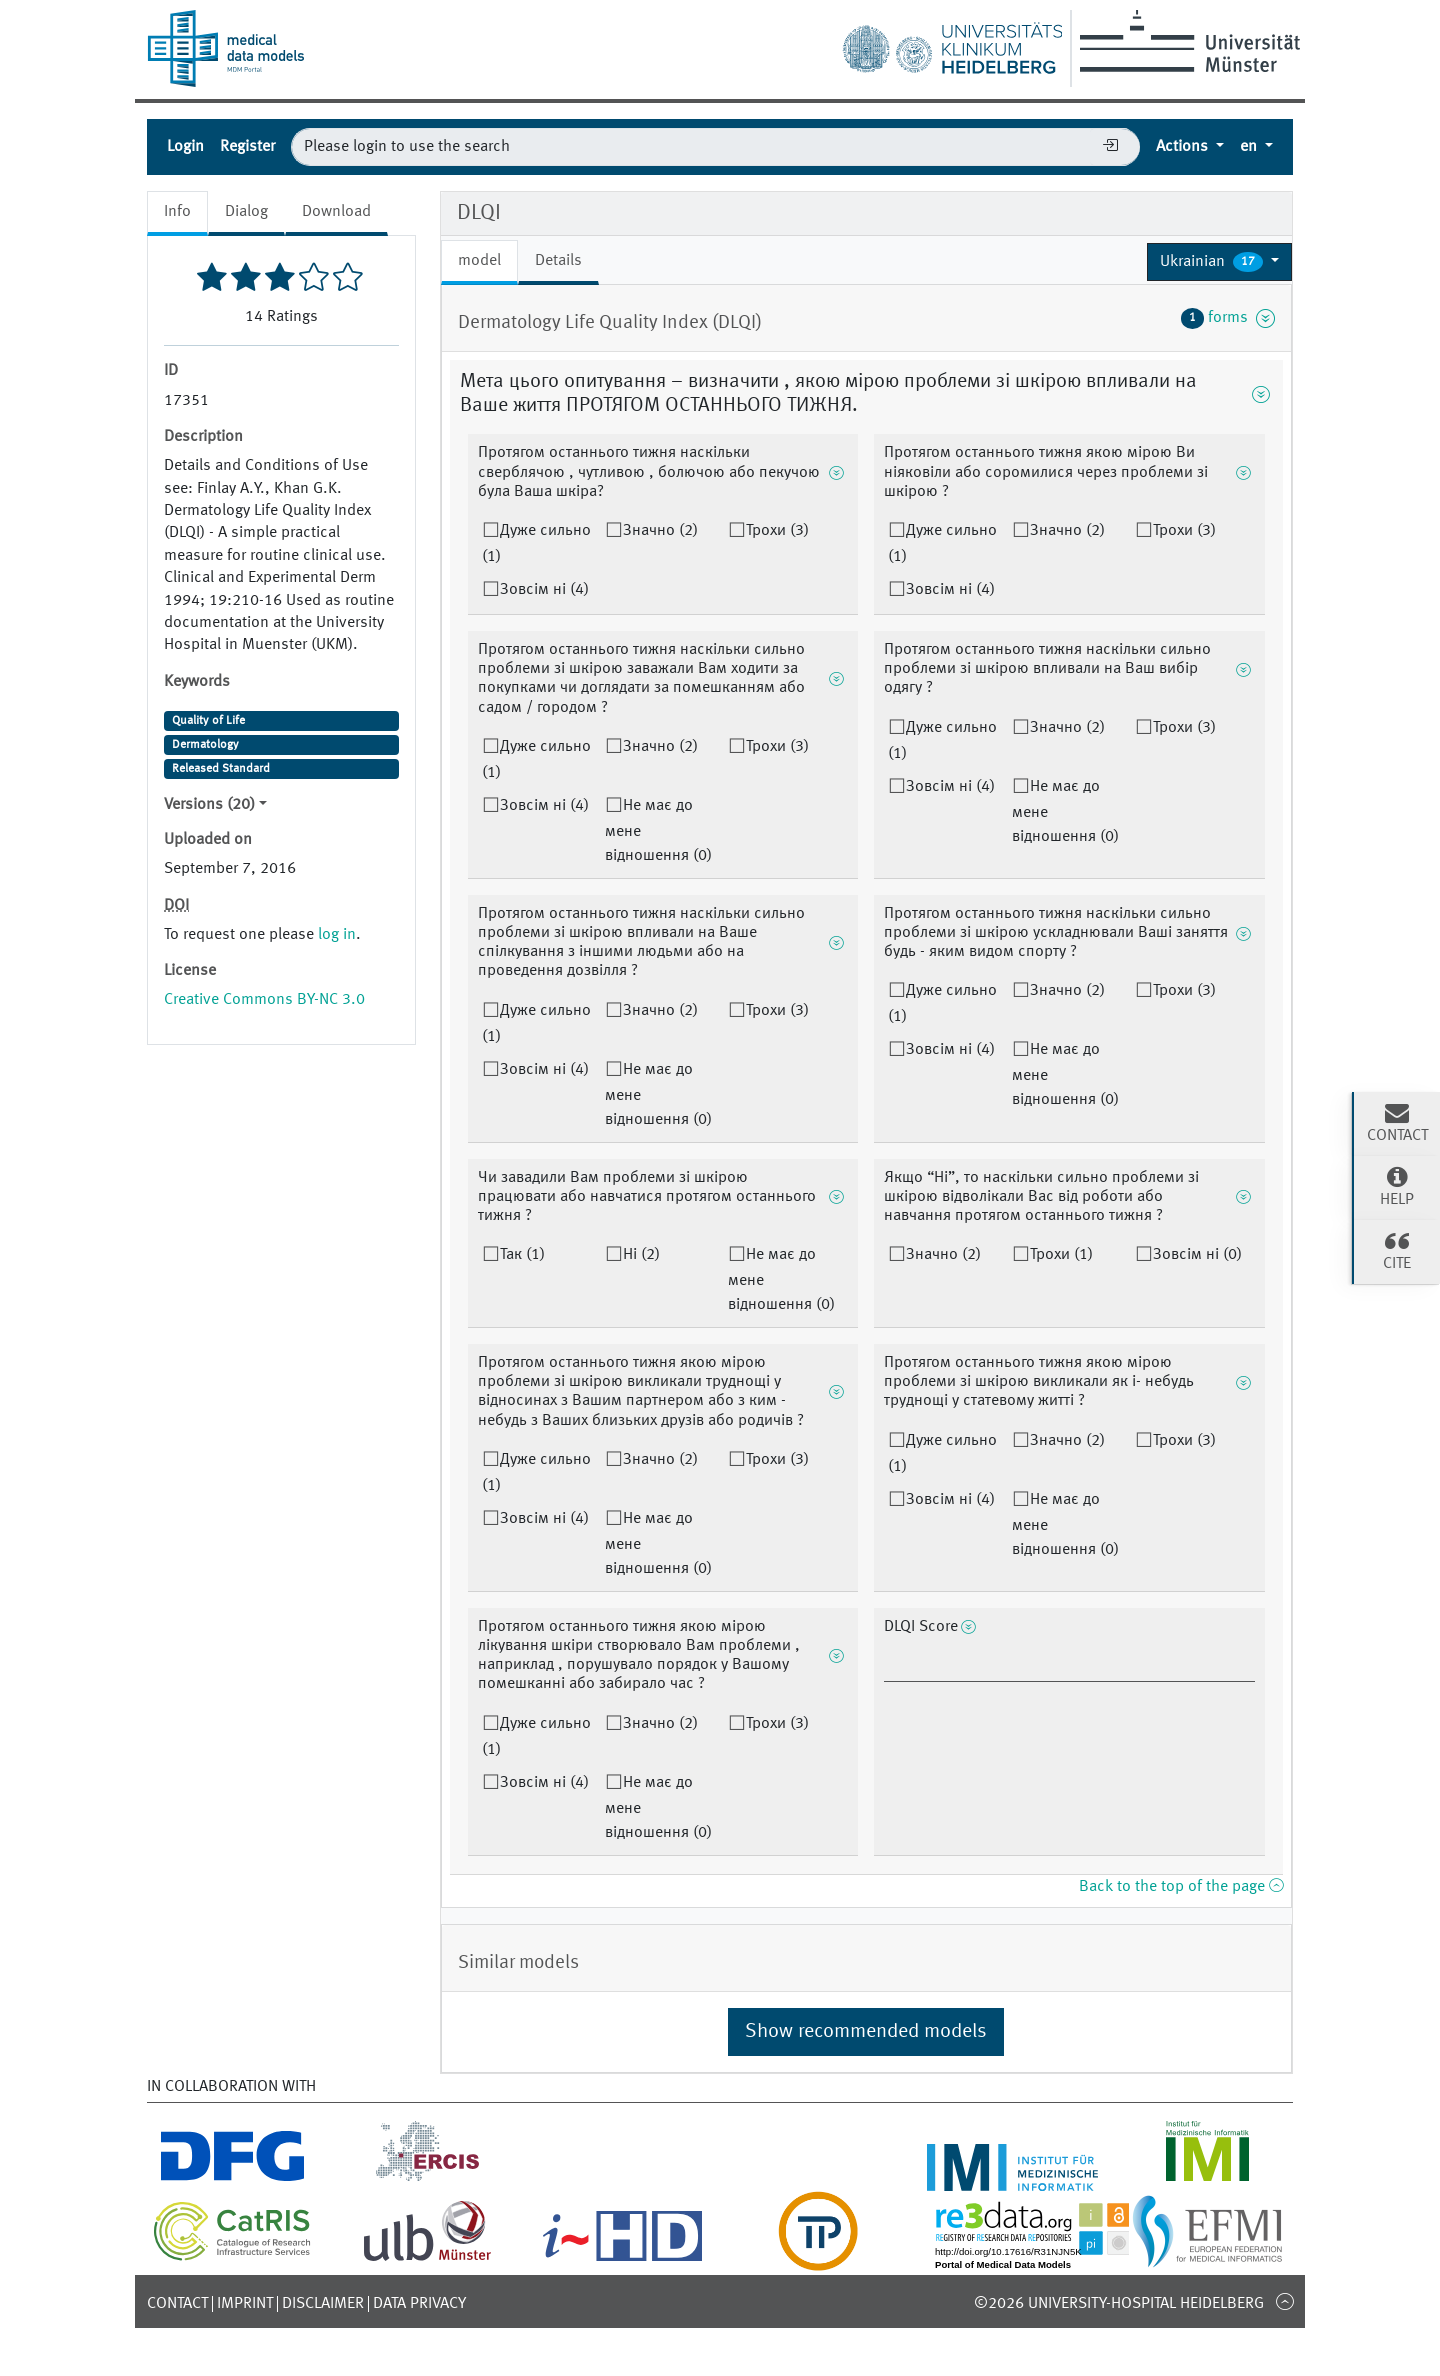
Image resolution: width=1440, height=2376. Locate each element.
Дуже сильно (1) (536, 544)
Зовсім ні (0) (1197, 1255)
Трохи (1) (1061, 1255)
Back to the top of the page (1181, 1887)
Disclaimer (323, 2304)
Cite (1397, 1250)
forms (1228, 318)
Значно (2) (660, 531)
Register (247, 147)
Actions (1184, 147)
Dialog (246, 212)
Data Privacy (419, 2304)
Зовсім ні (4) (544, 590)
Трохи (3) (777, 531)
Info (177, 212)
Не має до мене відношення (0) (658, 831)
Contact (177, 2304)
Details (558, 261)
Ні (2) (641, 1255)
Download (336, 212)
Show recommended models (866, 2032)
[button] (1219, 262)
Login (185, 147)
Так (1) (522, 1255)
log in (337, 935)
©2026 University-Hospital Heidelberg (1119, 2304)
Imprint (245, 2304)
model (479, 261)
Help (1397, 1186)
